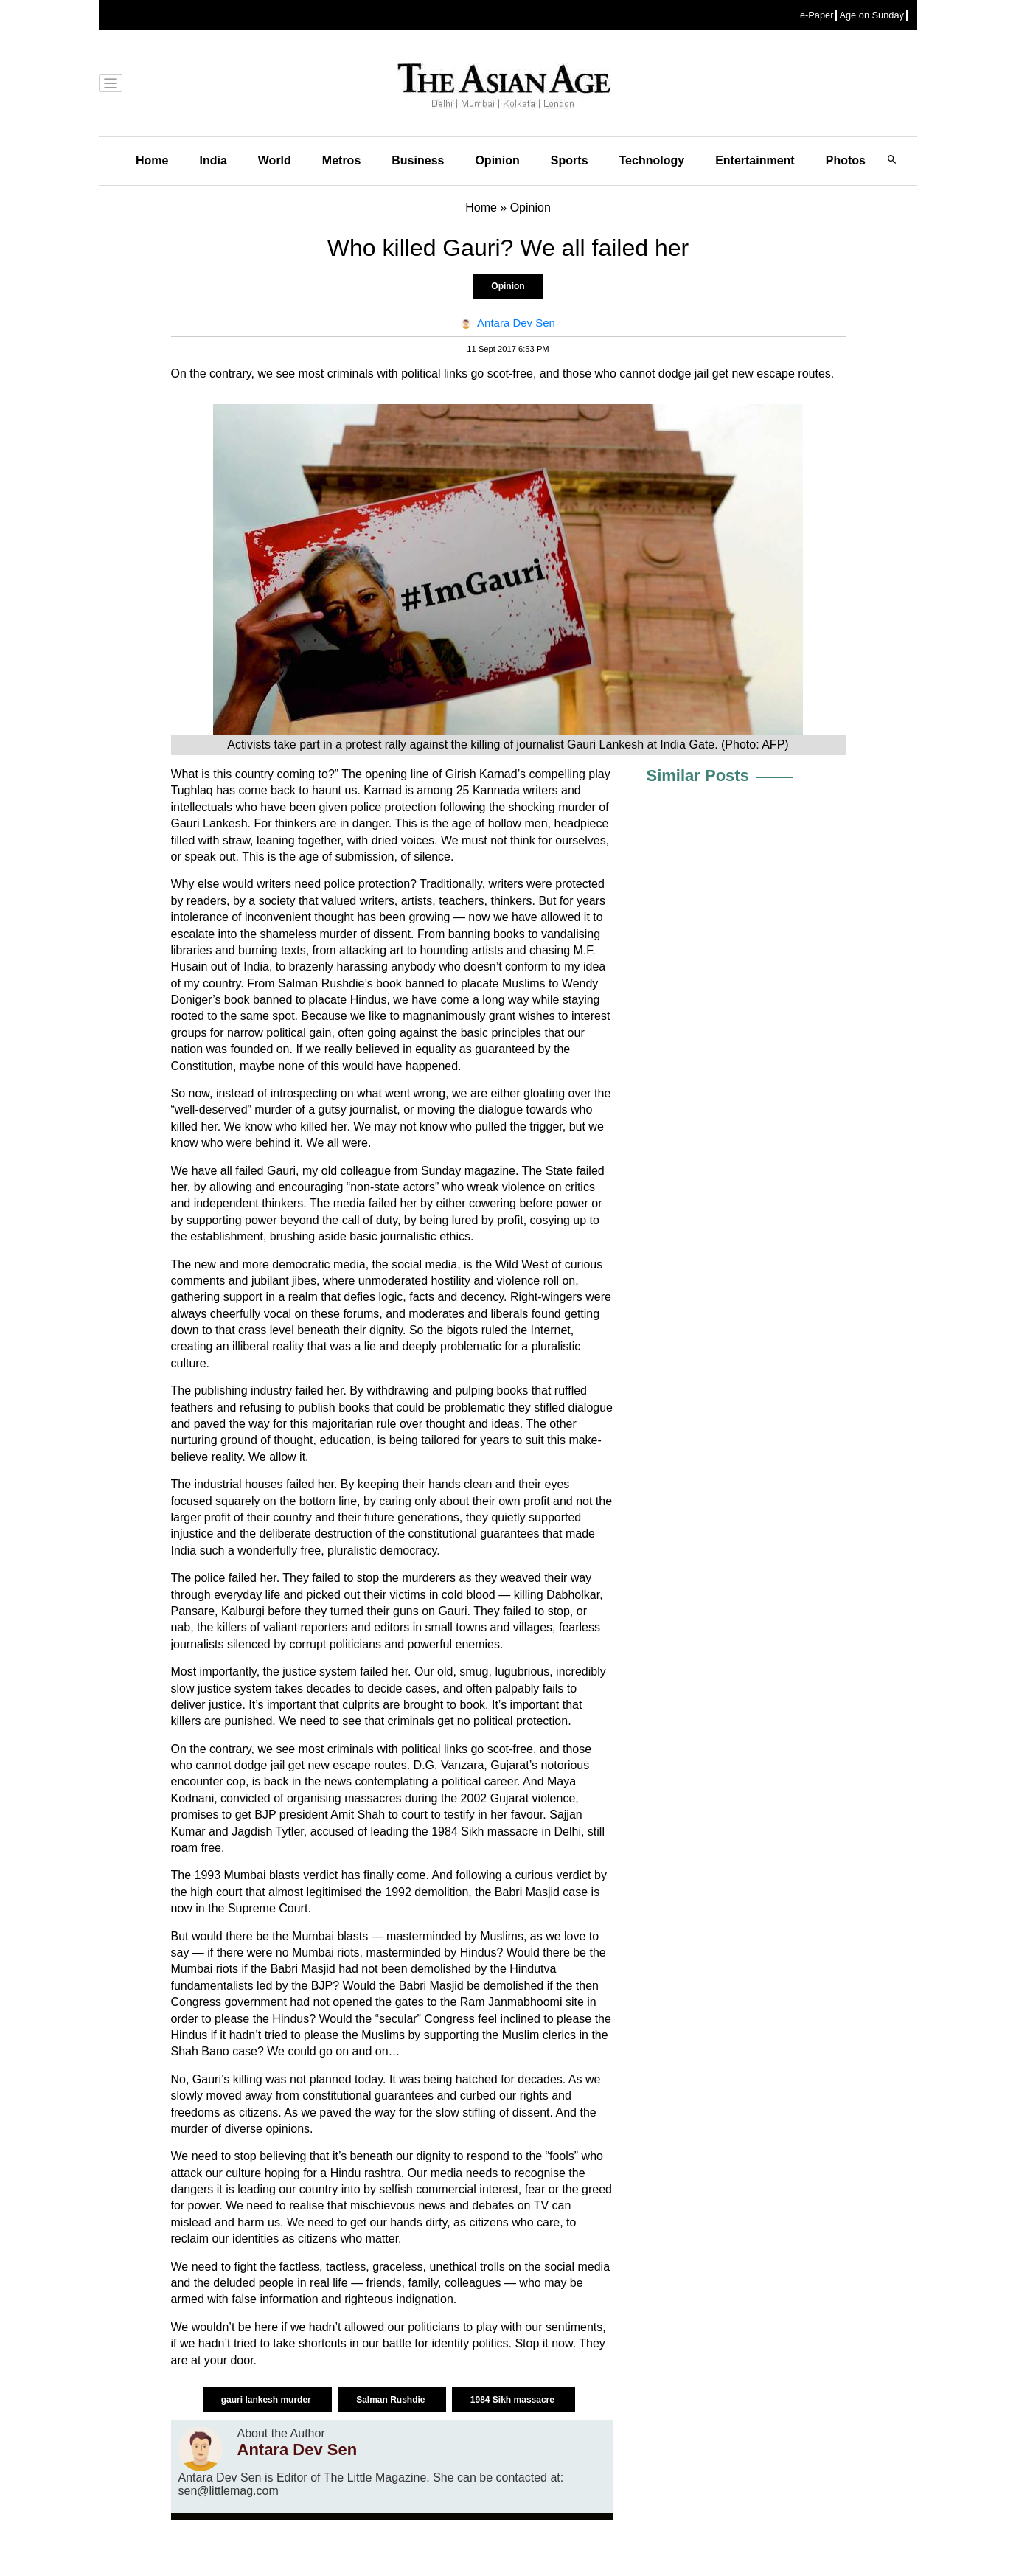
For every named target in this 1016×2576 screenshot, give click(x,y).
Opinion (497, 160)
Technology (652, 160)
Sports (569, 160)
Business (418, 160)
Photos (846, 160)
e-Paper (817, 15)
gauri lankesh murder (267, 2400)
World (274, 160)
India (212, 160)
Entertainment (755, 160)
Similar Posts (698, 775)
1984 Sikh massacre (513, 2400)
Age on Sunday (871, 15)
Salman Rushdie (392, 2400)
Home (152, 160)
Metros (341, 160)
